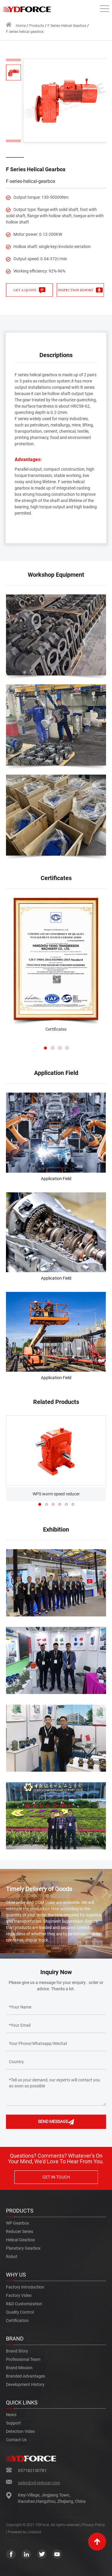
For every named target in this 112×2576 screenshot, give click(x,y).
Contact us (16, 2439)
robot (11, 2256)
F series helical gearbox (25, 32)
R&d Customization (24, 2303)
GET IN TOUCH (56, 2177)
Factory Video (19, 2295)
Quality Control (20, 2312)
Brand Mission (19, 2367)
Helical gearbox (20, 2239)
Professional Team (23, 2359)
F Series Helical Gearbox (66, 26)
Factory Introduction (25, 2287)
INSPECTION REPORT (80, 290)
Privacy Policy (93, 2525)
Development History (25, 2384)
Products (36, 26)
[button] (45, 1048)
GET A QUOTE (29, 290)
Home (16, 25)
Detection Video (20, 2431)
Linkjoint (34, 2532)
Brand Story (17, 2351)
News (11, 2414)
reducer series (19, 2231)
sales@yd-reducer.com (39, 2482)
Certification (17, 2320)
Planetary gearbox (23, 2248)
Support (13, 2423)
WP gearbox (17, 2223)
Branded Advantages (25, 2376)
